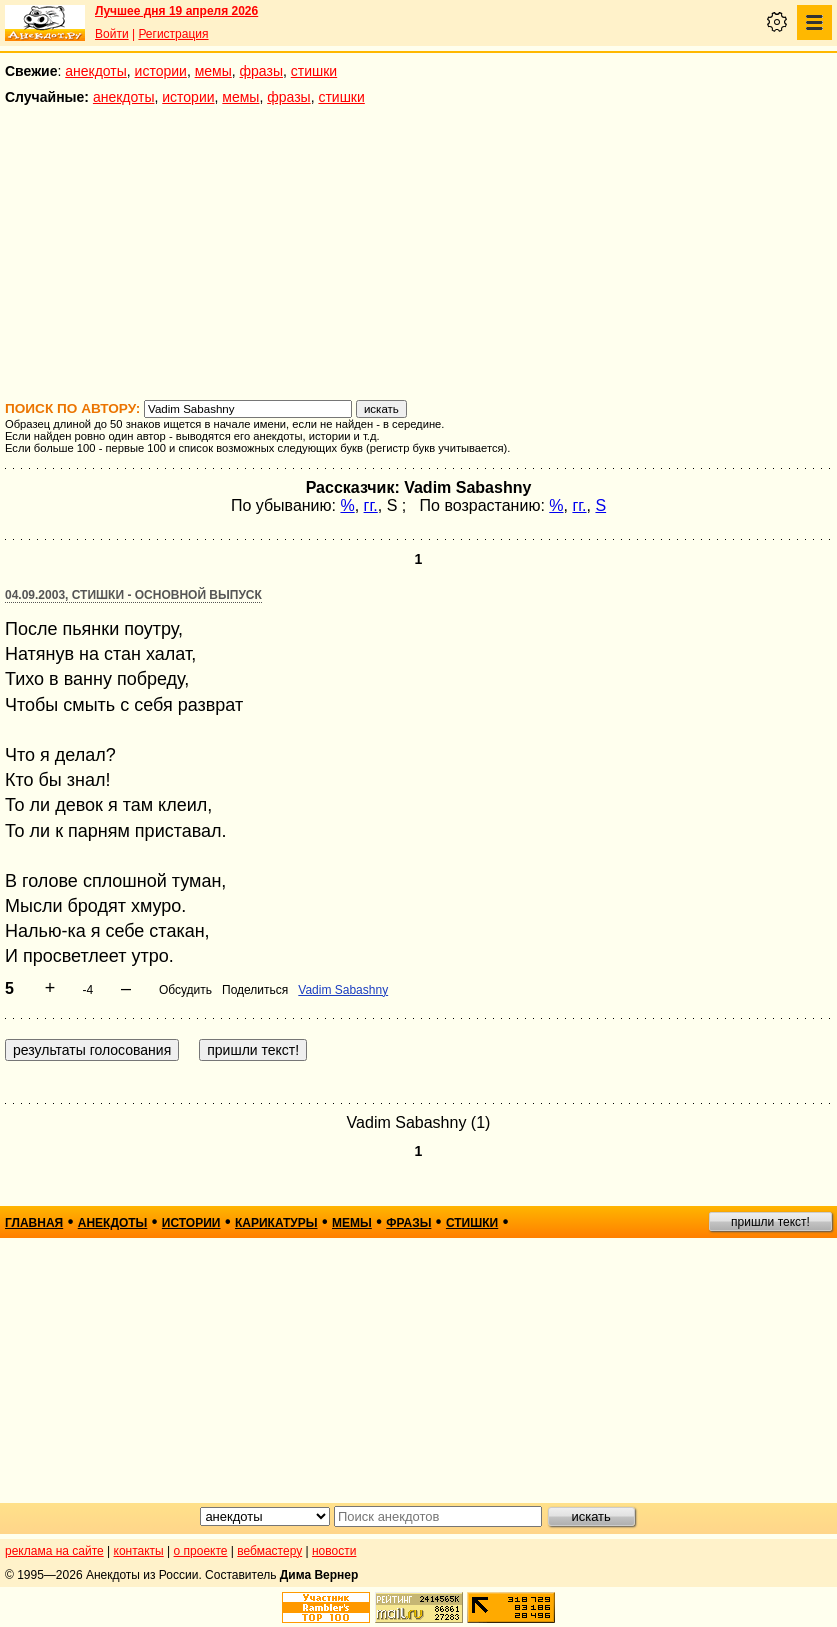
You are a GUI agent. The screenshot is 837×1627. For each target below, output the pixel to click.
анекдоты (96, 71)
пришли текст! (770, 1222)
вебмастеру (269, 1551)
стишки (314, 71)
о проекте (201, 1551)
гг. (371, 505)
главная (34, 1223)
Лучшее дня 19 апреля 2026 (176, 11)
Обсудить (185, 990)
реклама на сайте (54, 1551)
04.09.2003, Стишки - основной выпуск (133, 595)
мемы (213, 71)
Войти (112, 34)
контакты (139, 1551)
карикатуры (276, 1223)
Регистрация (173, 34)
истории (161, 71)
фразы (261, 71)
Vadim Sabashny (343, 990)
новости (334, 1551)
